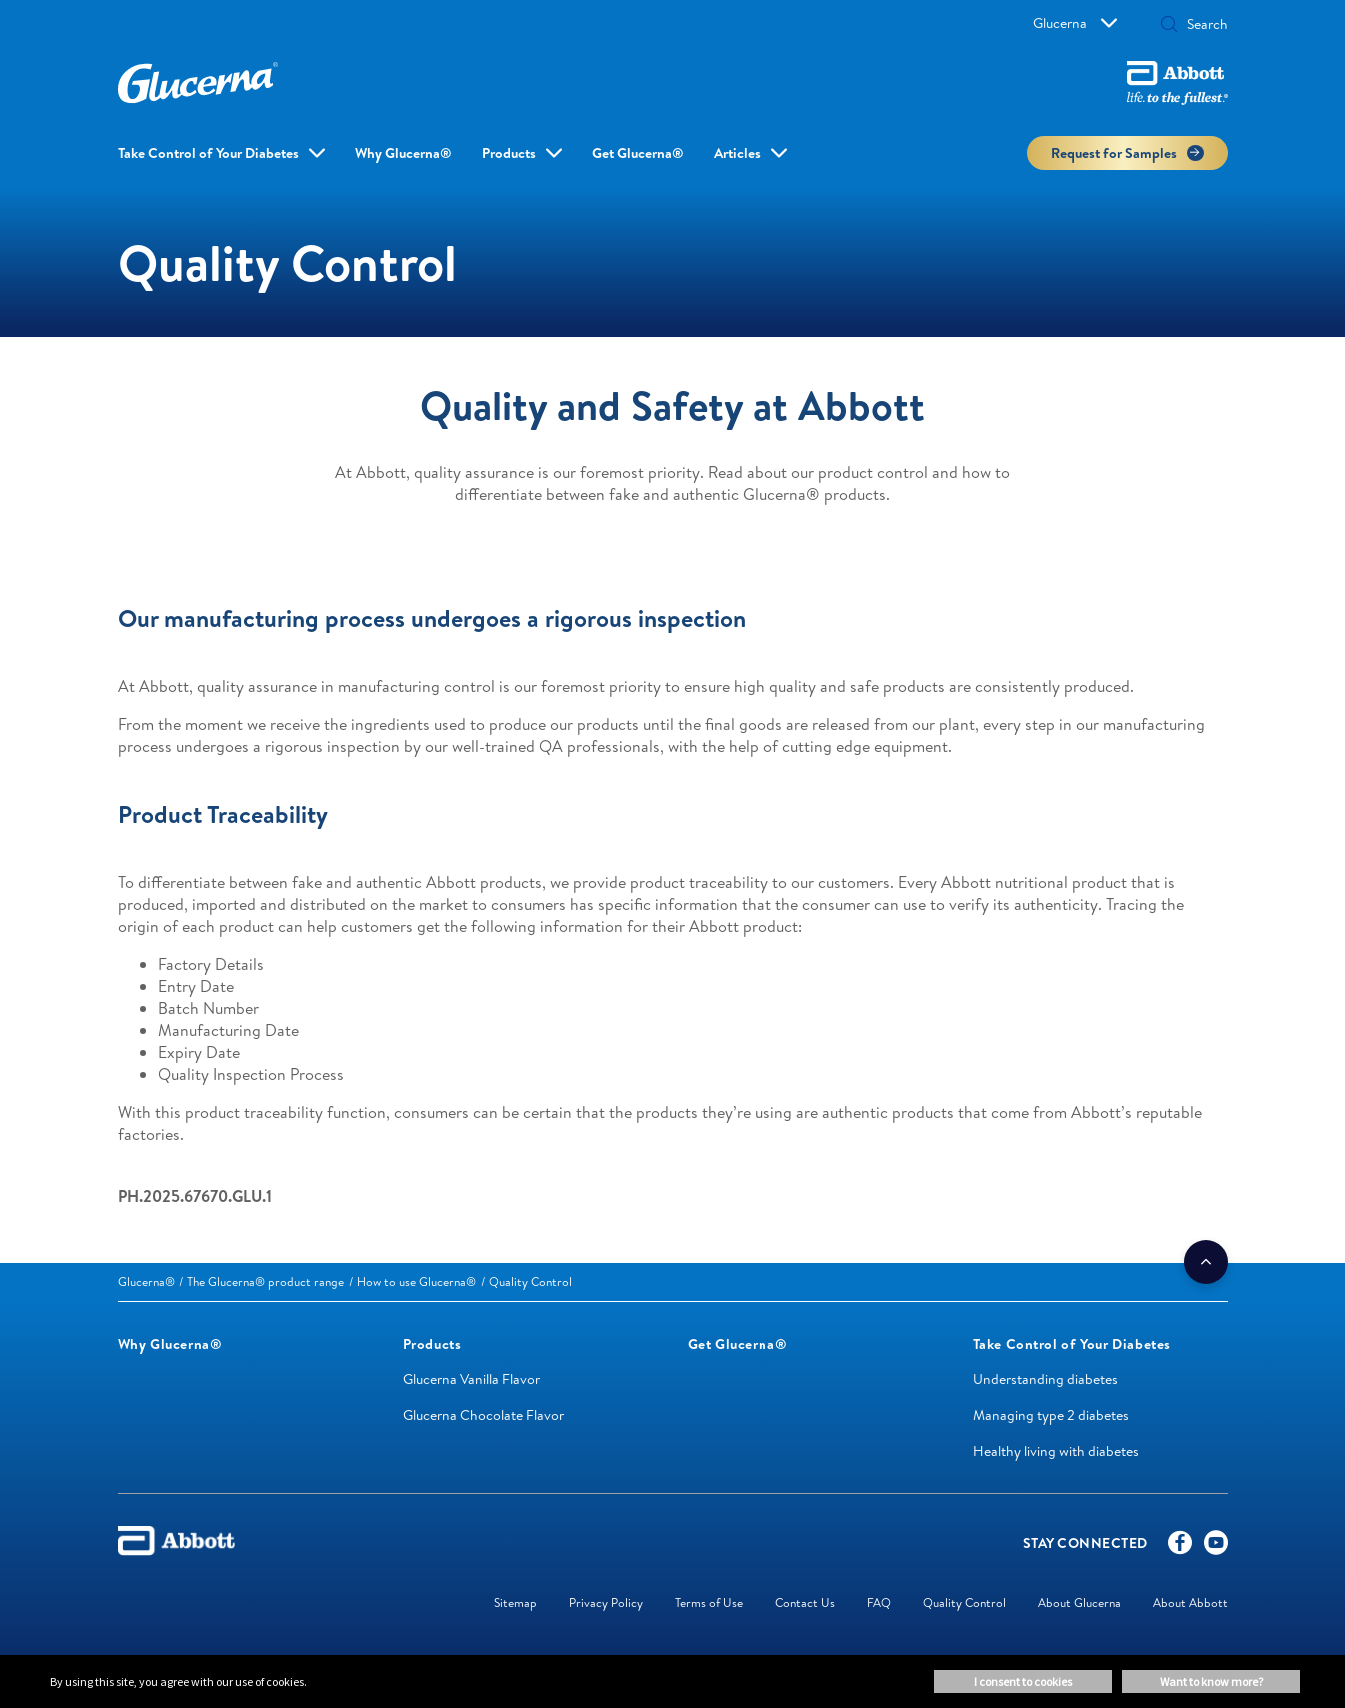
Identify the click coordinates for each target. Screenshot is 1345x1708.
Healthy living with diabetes (1056, 1451)
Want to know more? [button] (1211, 1681)
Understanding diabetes (1045, 1379)
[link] (146, 1281)
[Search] (1201, 24)
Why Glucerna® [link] (403, 153)
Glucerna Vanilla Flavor (471, 1379)
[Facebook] (1180, 1547)
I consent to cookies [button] (1023, 1681)
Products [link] (509, 153)
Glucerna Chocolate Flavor (483, 1415)
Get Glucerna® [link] (638, 153)
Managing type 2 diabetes (1051, 1415)
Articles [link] (737, 153)
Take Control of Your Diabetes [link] (208, 153)
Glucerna (1075, 23)
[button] (1169, 26)
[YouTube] (1216, 1547)
